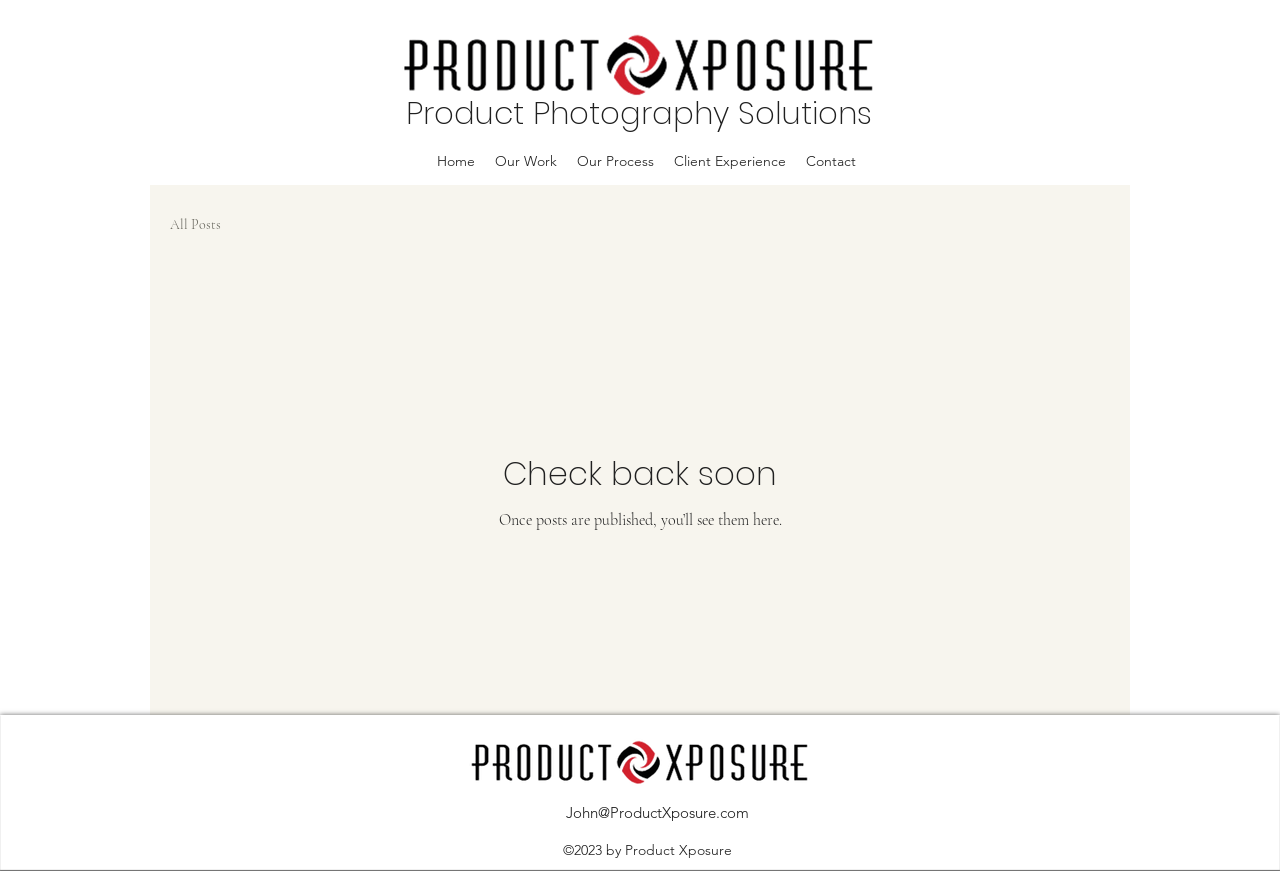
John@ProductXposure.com (657, 812)
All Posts (195, 224)
